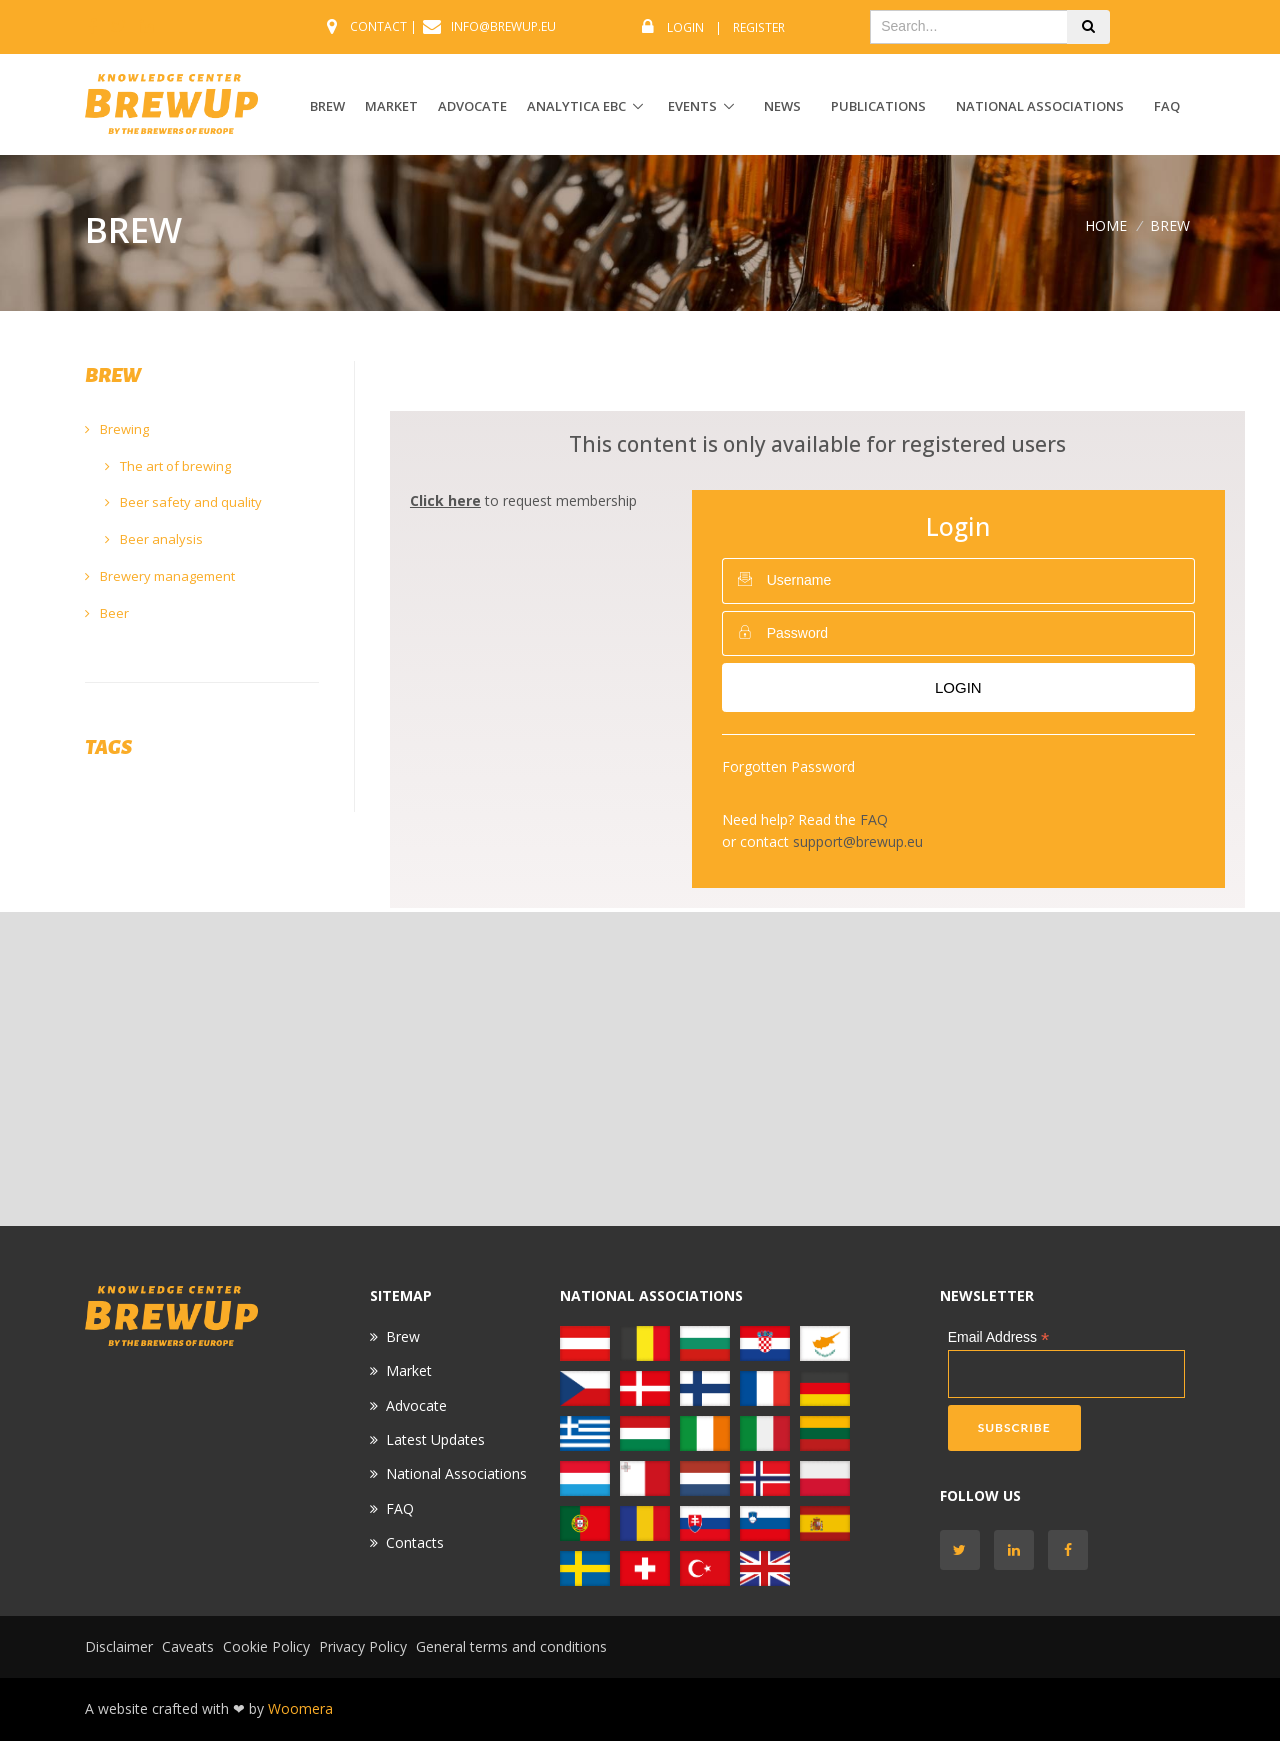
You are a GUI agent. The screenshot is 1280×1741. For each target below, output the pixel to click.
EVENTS (692, 106)
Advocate (416, 1405)
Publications (878, 106)
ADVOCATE (472, 106)
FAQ (1167, 106)
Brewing (117, 429)
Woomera (300, 1708)
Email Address (999, 1337)
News (782, 106)
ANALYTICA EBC (576, 106)
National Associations (1040, 106)
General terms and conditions (511, 1646)
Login (685, 27)
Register (759, 27)
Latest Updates (435, 1439)
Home (1106, 225)
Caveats (188, 1646)
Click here (445, 500)
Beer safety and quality (183, 502)
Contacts (415, 1542)
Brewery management (160, 576)
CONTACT (378, 26)
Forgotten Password (788, 766)
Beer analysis (154, 539)
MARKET (391, 106)
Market (409, 1370)
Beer (107, 613)
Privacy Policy (363, 1646)
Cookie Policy (266, 1646)
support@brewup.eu (858, 841)
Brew (403, 1336)
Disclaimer (119, 1646)
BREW (327, 106)
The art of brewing (168, 466)
